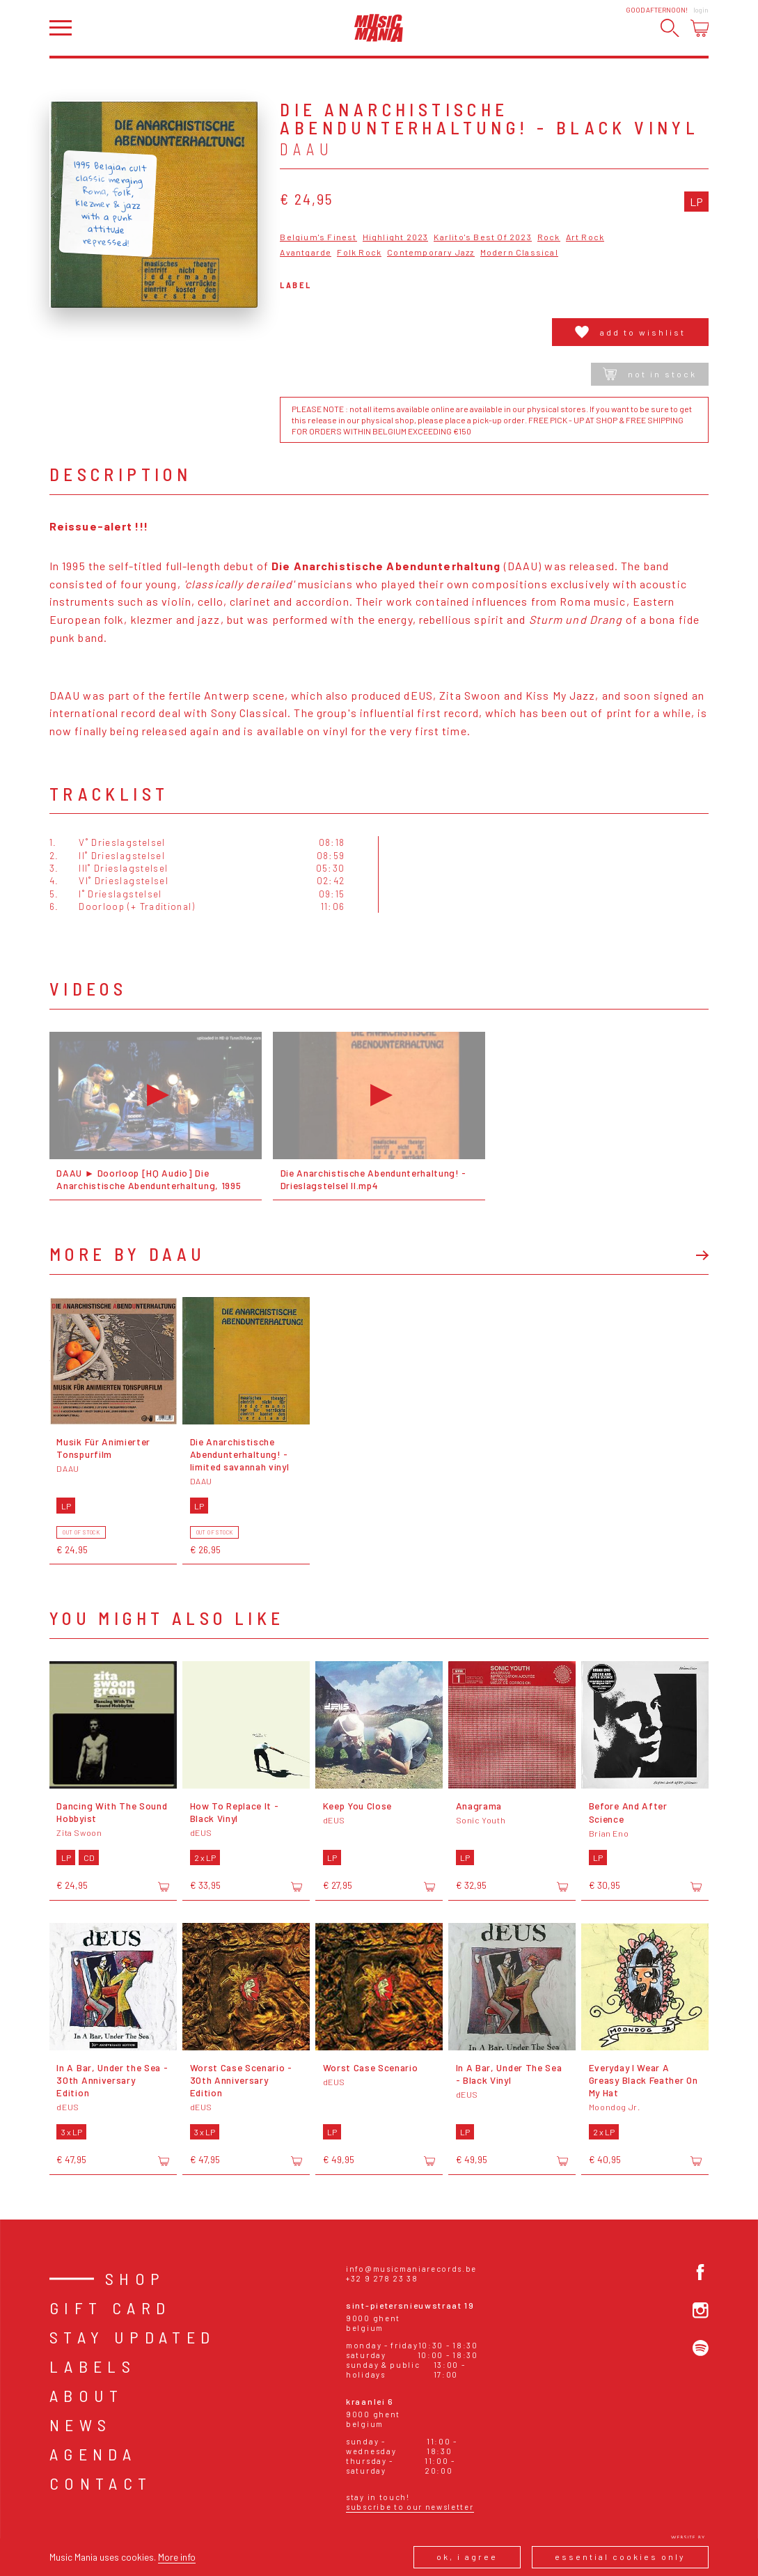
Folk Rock (359, 252)
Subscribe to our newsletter (409, 2506)
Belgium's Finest (318, 237)
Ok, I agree (467, 2556)
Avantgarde (305, 252)
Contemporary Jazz (430, 252)
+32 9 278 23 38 (382, 2278)
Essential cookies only (620, 2556)
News (80, 2424)
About (86, 2395)
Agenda (92, 2454)
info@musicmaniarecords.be (411, 2268)
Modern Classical (519, 252)
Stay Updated (132, 2337)
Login (701, 10)
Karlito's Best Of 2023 (482, 237)
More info (177, 2557)
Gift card (110, 2308)
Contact (100, 2483)
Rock (548, 237)
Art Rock (585, 237)
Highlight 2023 (396, 237)
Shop (135, 2278)
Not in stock (650, 374)
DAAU (306, 149)
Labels (92, 2366)
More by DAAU (127, 1254)
